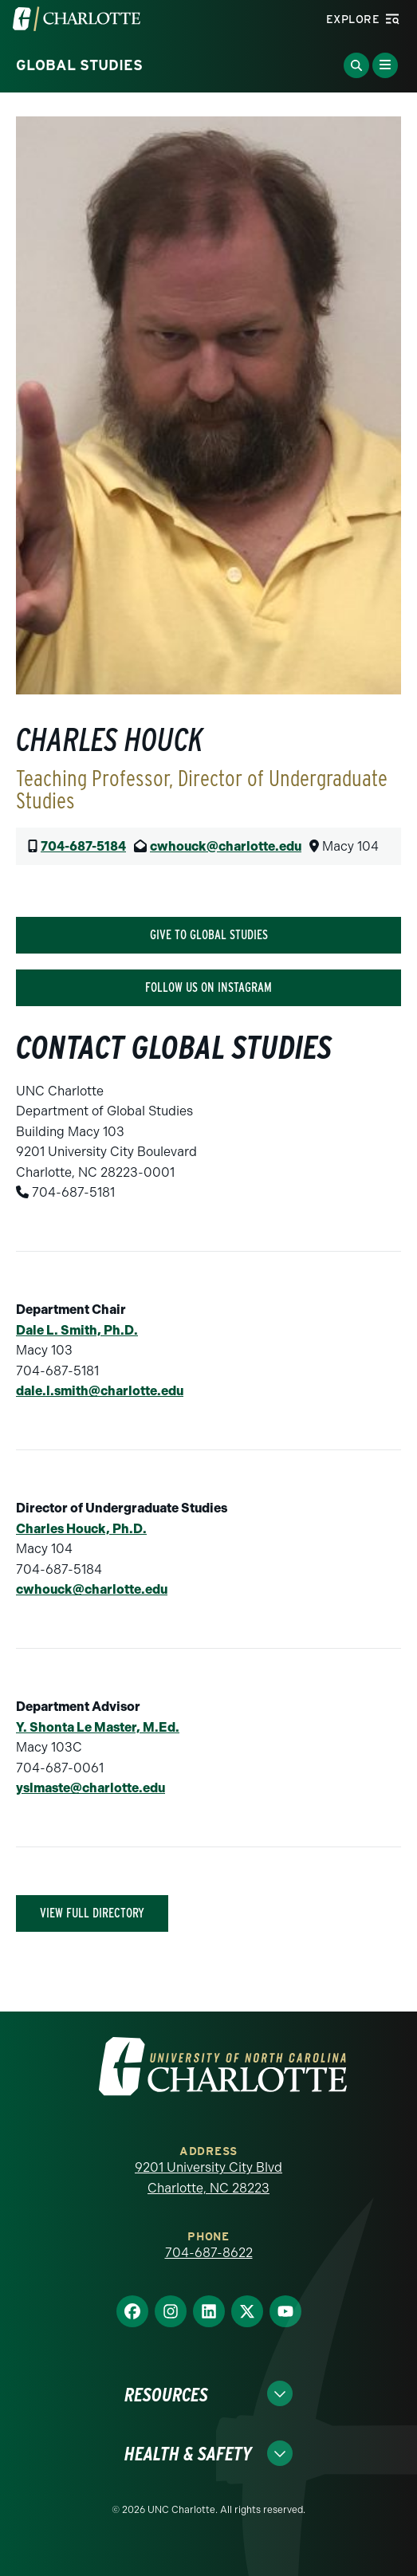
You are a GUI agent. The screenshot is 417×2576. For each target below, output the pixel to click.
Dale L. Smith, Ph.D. (77, 1330)
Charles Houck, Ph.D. (81, 1528)
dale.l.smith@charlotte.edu (99, 1390)
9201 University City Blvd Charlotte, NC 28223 (208, 2178)
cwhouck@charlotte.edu (225, 846)
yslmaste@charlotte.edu (90, 1787)
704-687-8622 (209, 2252)
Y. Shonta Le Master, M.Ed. (97, 1727)
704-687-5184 (83, 846)
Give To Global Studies (209, 934)
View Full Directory (92, 1913)
